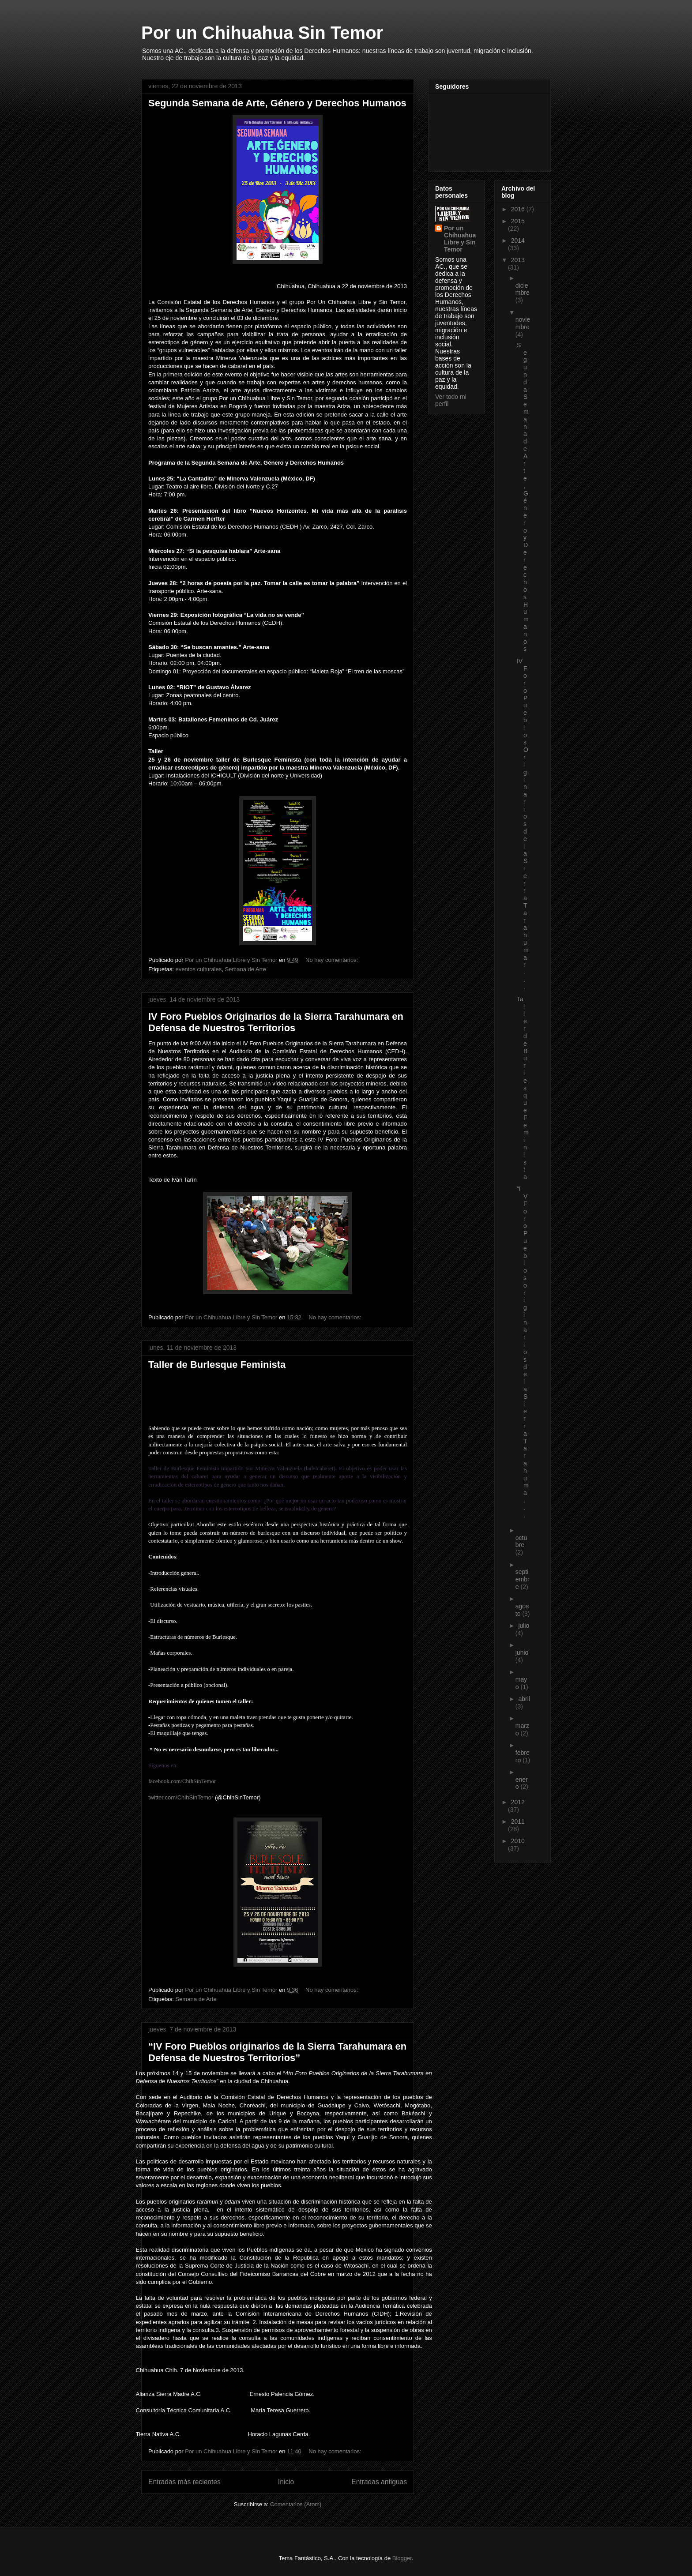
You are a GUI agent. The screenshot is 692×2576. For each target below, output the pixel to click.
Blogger (402, 2558)
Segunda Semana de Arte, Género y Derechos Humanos (277, 103)
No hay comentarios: (332, 960)
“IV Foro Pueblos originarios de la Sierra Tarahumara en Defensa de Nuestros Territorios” (277, 2052)
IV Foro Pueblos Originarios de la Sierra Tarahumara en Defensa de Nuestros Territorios (275, 1022)
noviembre (522, 323)
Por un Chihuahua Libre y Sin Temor (460, 239)
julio (523, 1625)
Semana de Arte (245, 969)
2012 (518, 1802)
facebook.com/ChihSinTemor (182, 1781)
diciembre (522, 289)
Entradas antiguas (379, 2482)
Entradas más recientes (184, 2482)
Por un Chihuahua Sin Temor (262, 32)
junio (522, 1652)
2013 (518, 259)
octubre (521, 1541)
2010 (518, 1840)
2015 (518, 221)
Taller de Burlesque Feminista (217, 1364)
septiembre (522, 1579)
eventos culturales (198, 969)
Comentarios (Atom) (295, 2504)
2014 (518, 240)
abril (524, 1698)
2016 (519, 209)
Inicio (286, 2482)
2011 (518, 1821)
